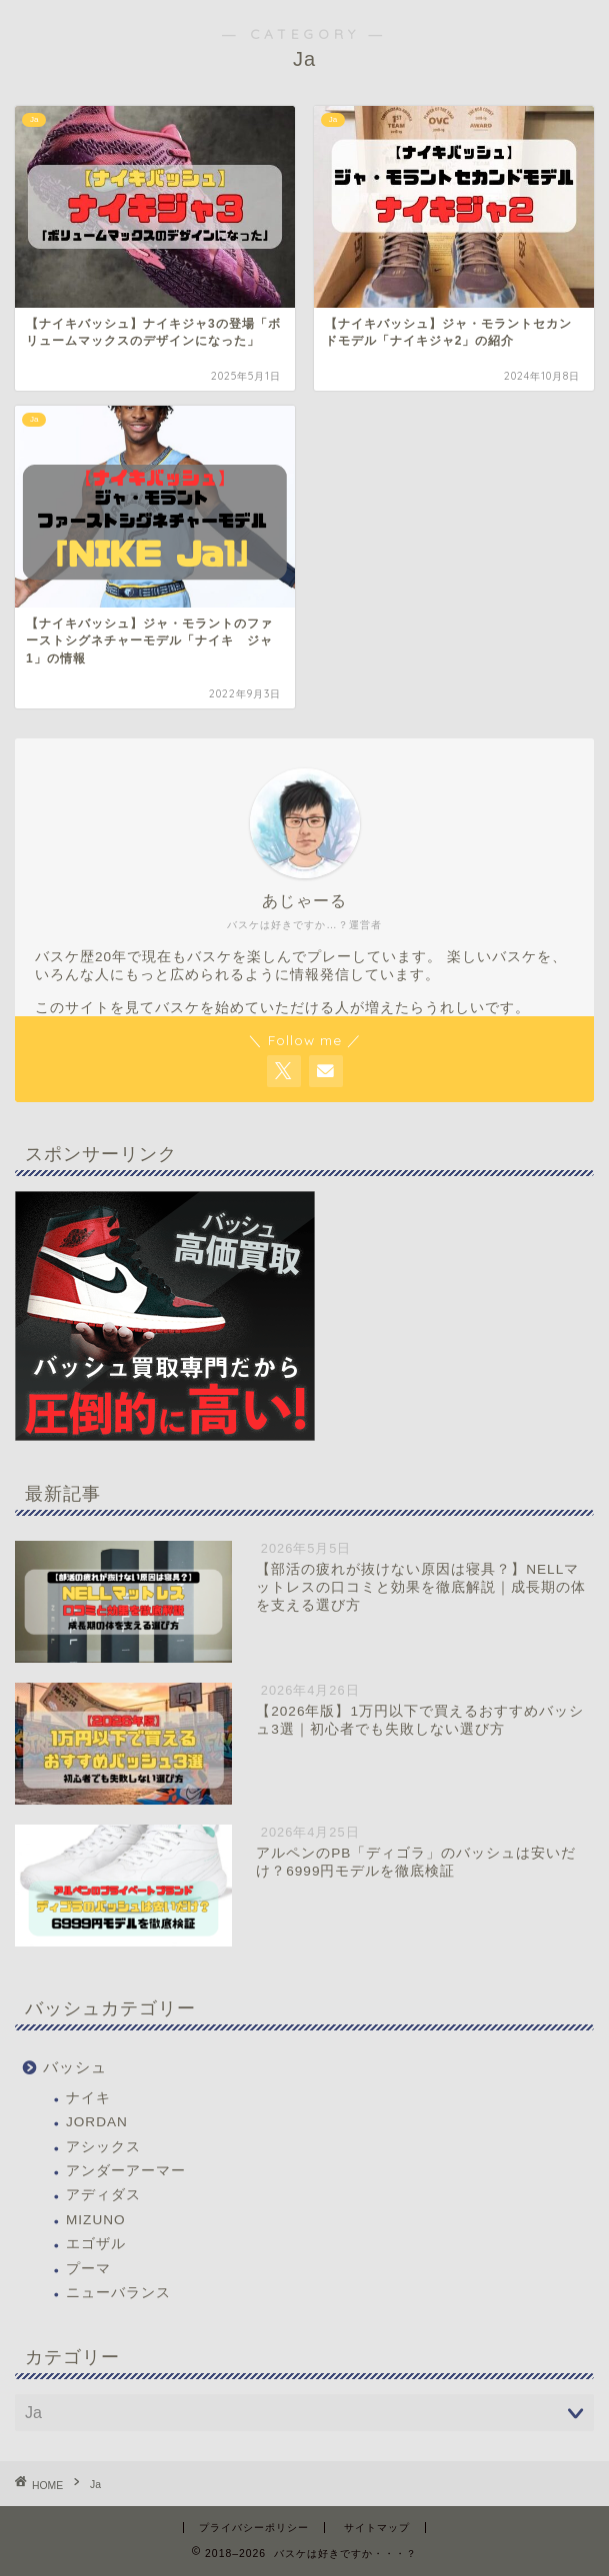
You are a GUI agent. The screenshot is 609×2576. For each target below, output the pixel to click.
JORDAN (97, 2121)
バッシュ (75, 2066)
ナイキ (88, 2097)
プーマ (88, 2268)
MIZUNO (96, 2219)
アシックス (103, 2146)
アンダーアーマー (126, 2170)
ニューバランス (118, 2292)
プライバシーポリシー (254, 2527)
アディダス (103, 2194)
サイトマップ (377, 2527)
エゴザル (96, 2243)
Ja (95, 2485)
